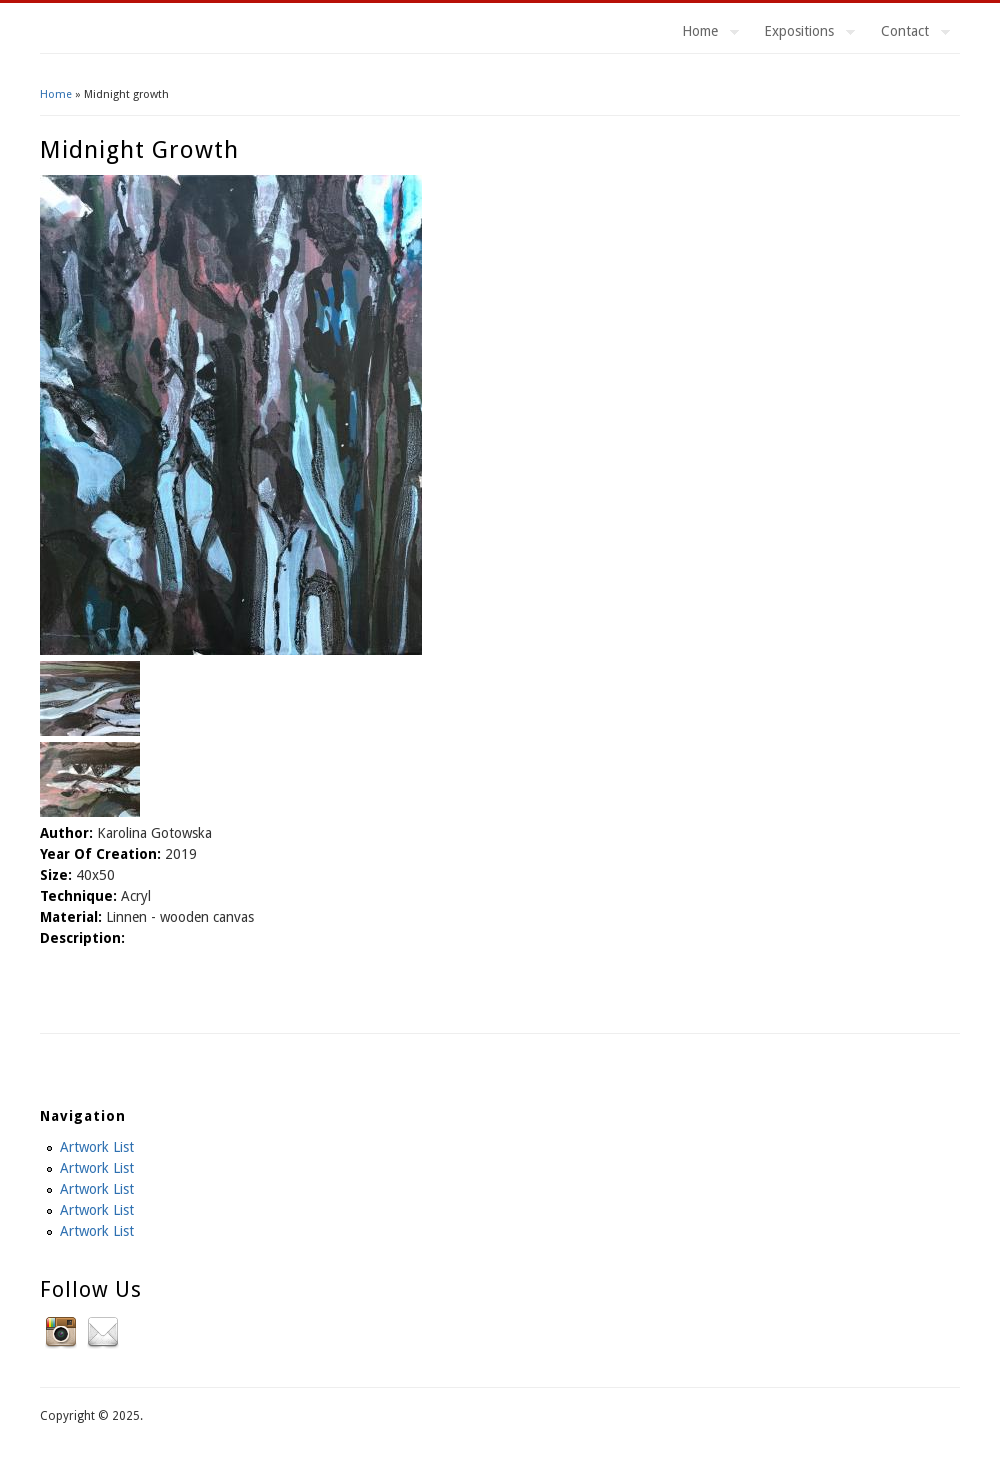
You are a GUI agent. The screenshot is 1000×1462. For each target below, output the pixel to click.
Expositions (802, 34)
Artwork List (97, 1147)
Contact (908, 34)
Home (703, 34)
